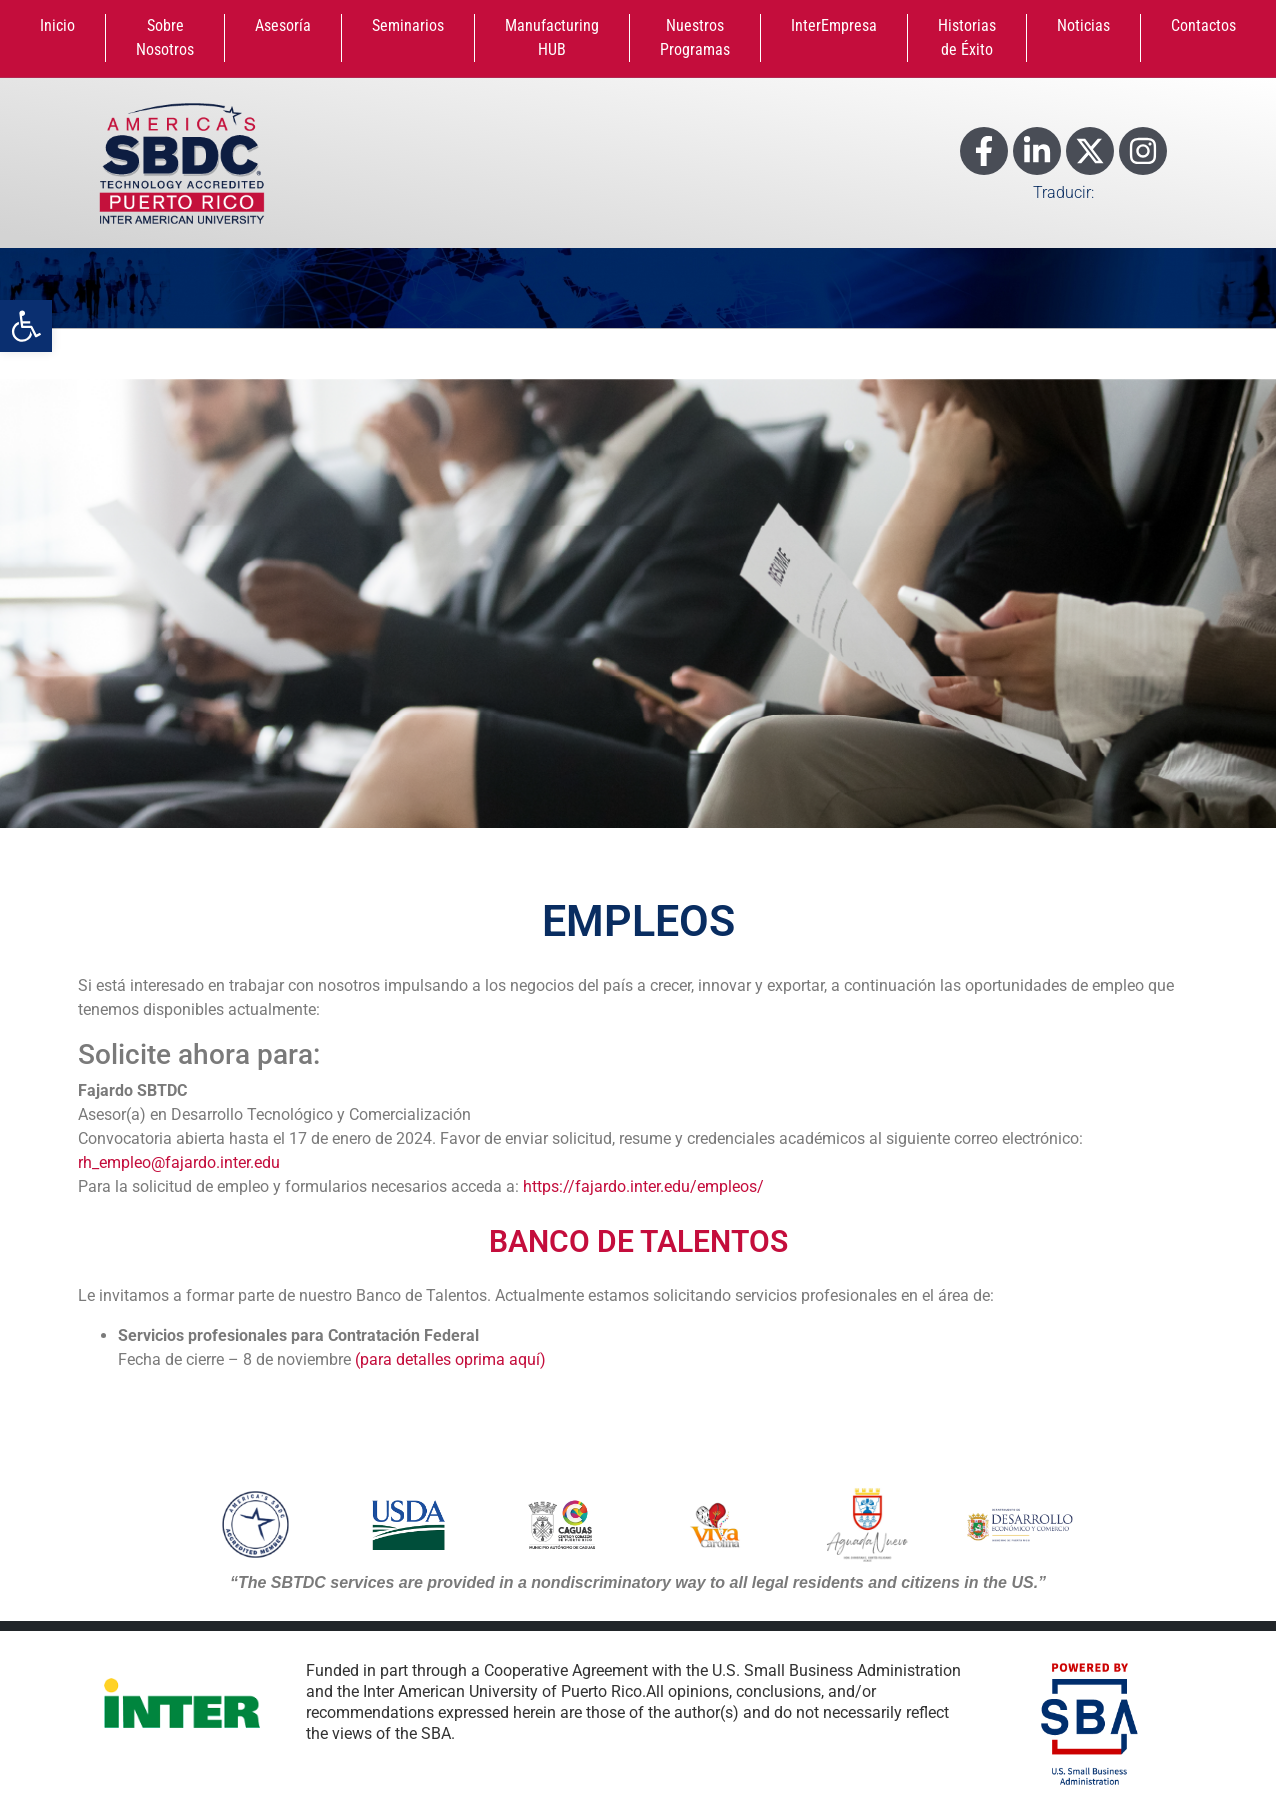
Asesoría (283, 25)
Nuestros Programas (695, 37)
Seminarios (408, 25)
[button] (26, 326)
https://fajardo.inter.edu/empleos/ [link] (643, 1186)
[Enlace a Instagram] (1143, 151)
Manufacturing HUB (552, 37)
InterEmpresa (834, 25)
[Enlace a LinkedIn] (1037, 151)
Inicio (57, 25)
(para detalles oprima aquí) (450, 1359)
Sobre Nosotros (165, 37)
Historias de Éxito (967, 37)
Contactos (1203, 25)
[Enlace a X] (1090, 151)
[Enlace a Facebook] (984, 151)
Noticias (1083, 25)
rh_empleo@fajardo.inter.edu (179, 1162)
